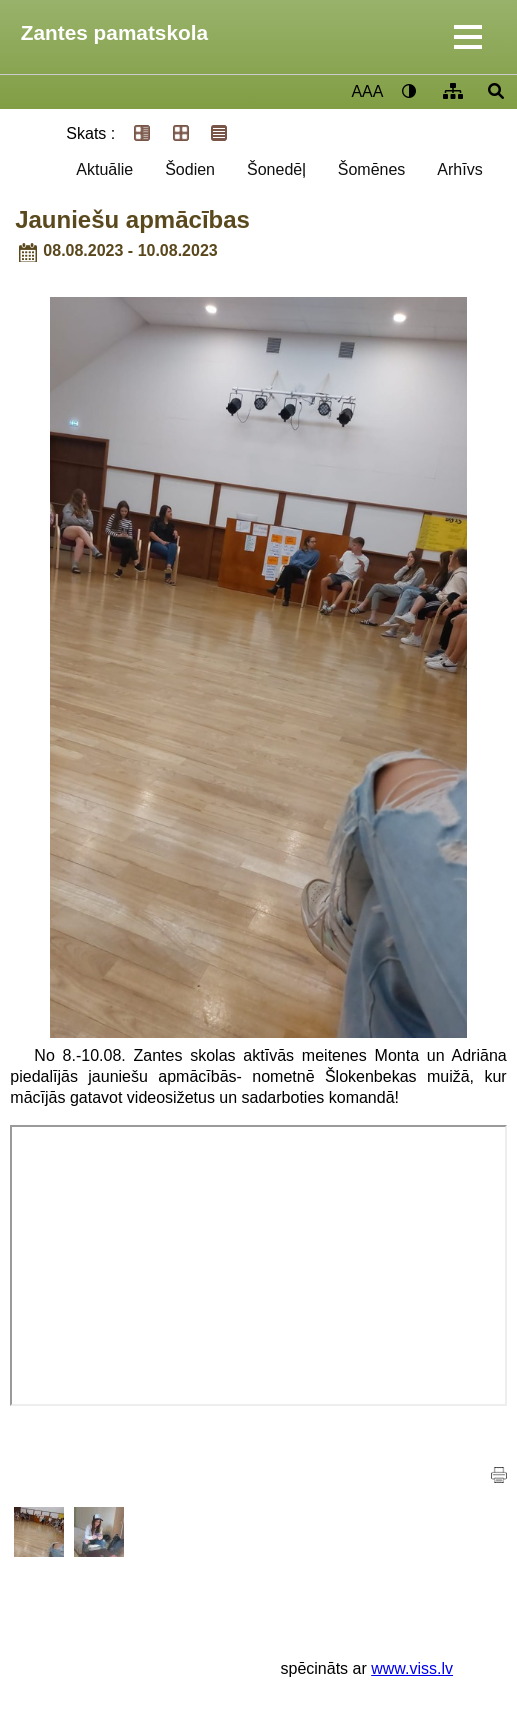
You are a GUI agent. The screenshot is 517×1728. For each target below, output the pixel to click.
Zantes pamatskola (114, 32)
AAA (367, 91)
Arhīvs (459, 169)
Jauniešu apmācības (132, 219)
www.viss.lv (412, 1668)
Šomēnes (372, 169)
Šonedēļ (276, 169)
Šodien (190, 169)
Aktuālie (104, 169)
